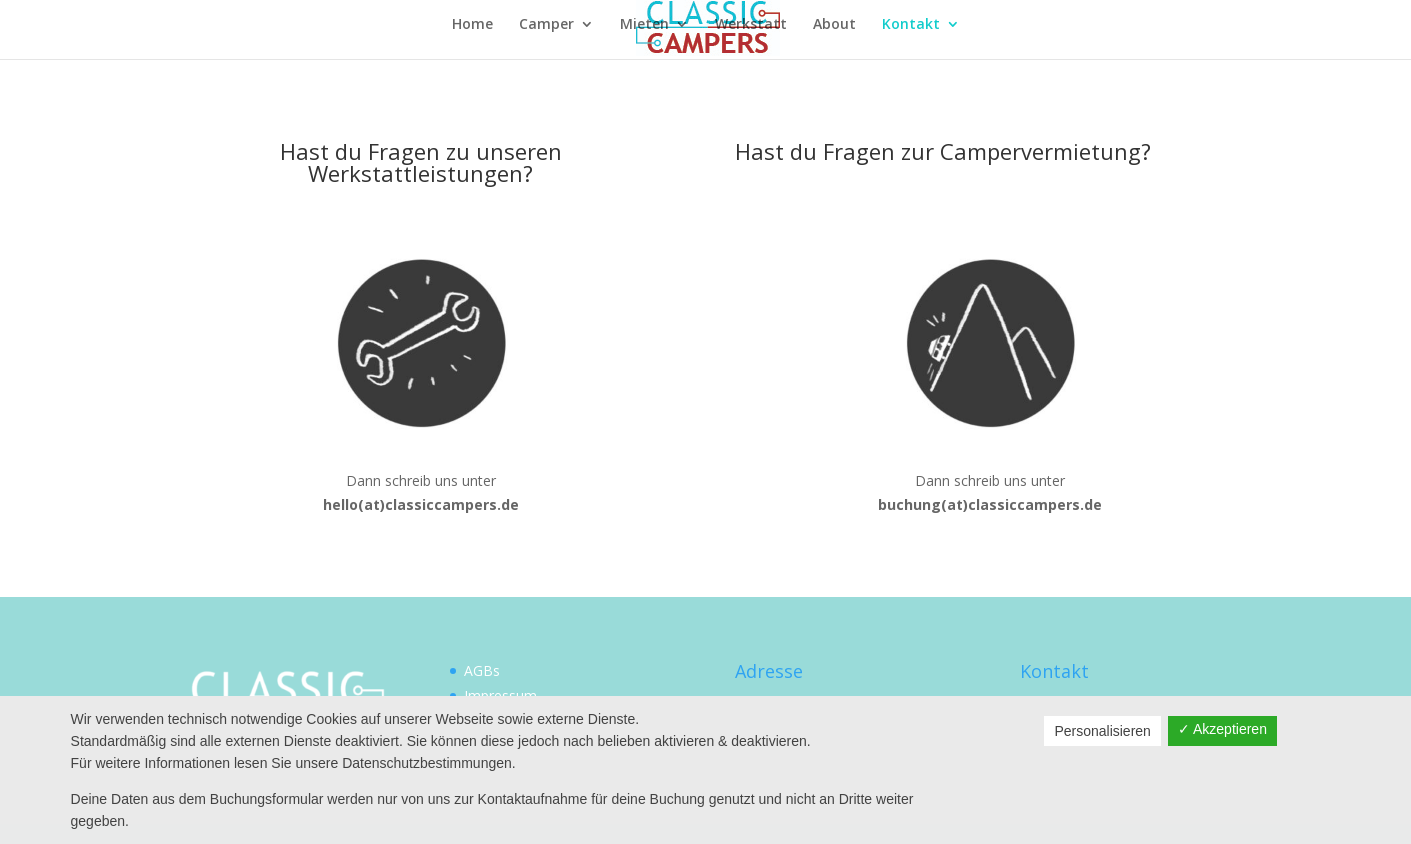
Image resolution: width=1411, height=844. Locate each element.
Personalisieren (1102, 731)
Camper (546, 25)
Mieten (644, 25)
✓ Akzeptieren (1222, 729)
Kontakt (911, 25)
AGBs (482, 670)
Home (472, 25)
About (834, 25)
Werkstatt (751, 25)
